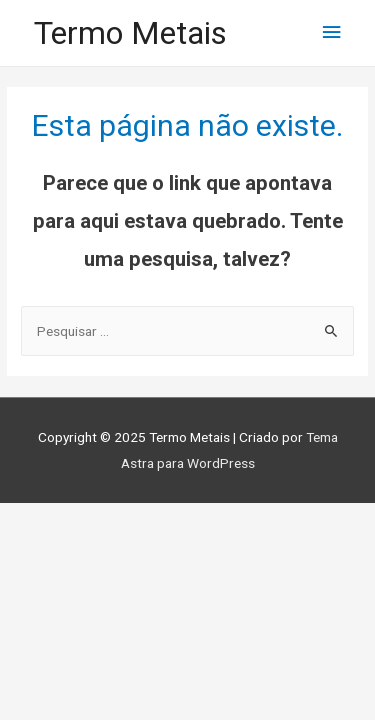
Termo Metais (130, 33)
